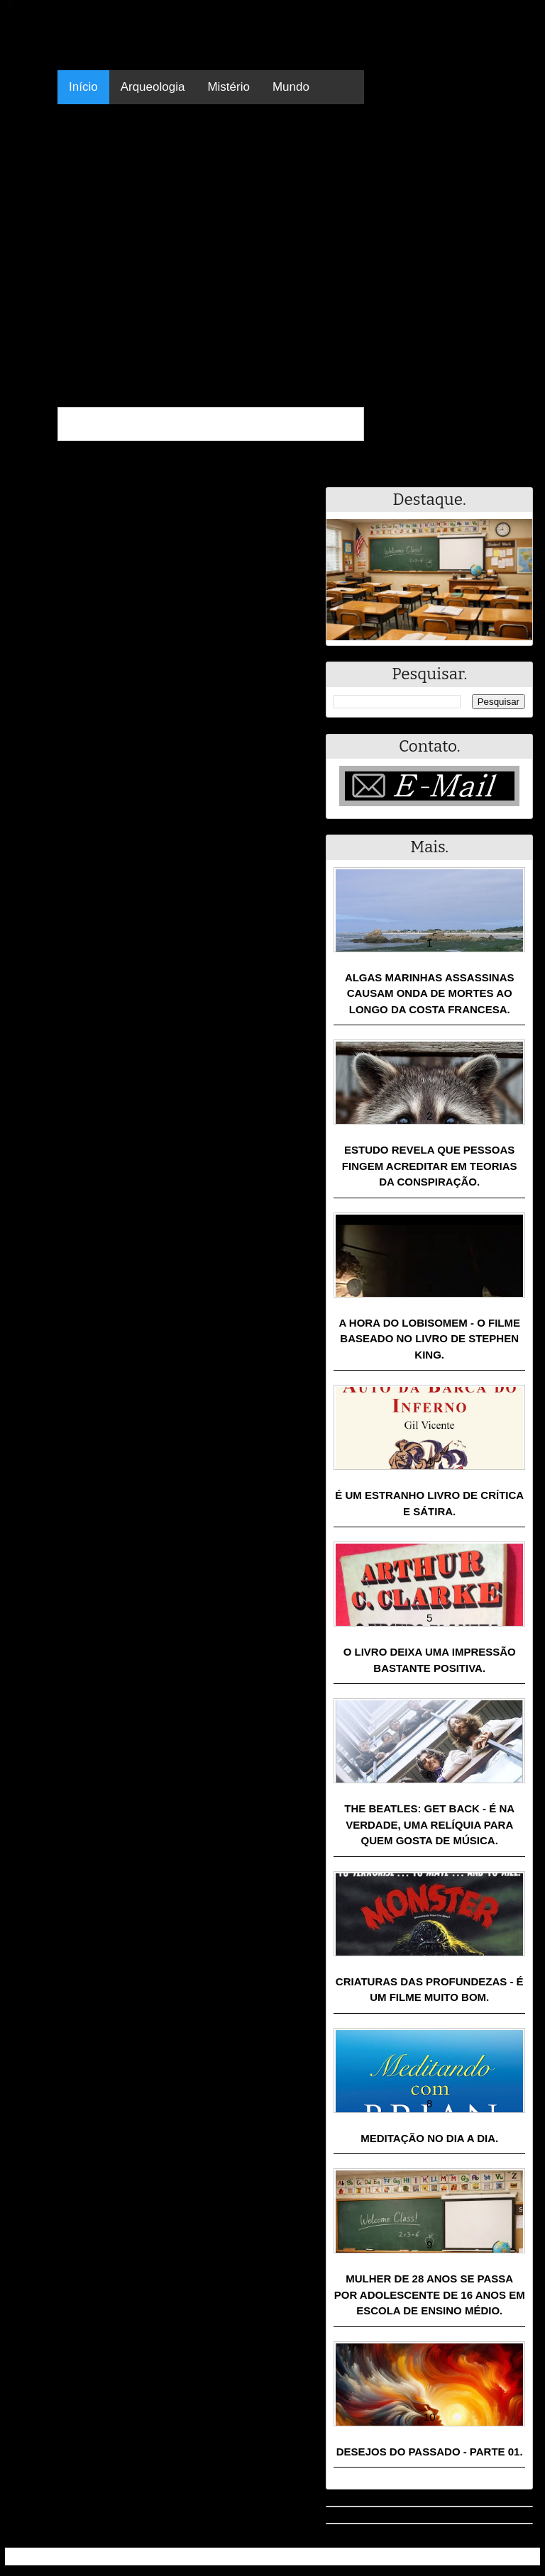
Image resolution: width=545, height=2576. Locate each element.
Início (83, 87)
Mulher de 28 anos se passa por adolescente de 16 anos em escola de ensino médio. (429, 2294)
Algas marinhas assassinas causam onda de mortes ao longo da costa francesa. (429, 993)
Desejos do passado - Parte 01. (429, 2452)
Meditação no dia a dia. (429, 2138)
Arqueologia (153, 87)
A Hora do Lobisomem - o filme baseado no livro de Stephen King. (429, 1339)
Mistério (228, 87)
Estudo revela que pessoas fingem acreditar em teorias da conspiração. (429, 1166)
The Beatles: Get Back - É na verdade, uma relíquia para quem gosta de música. (429, 1824)
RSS (522, 2556)
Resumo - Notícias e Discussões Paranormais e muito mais (163, 2556)
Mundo (290, 87)
